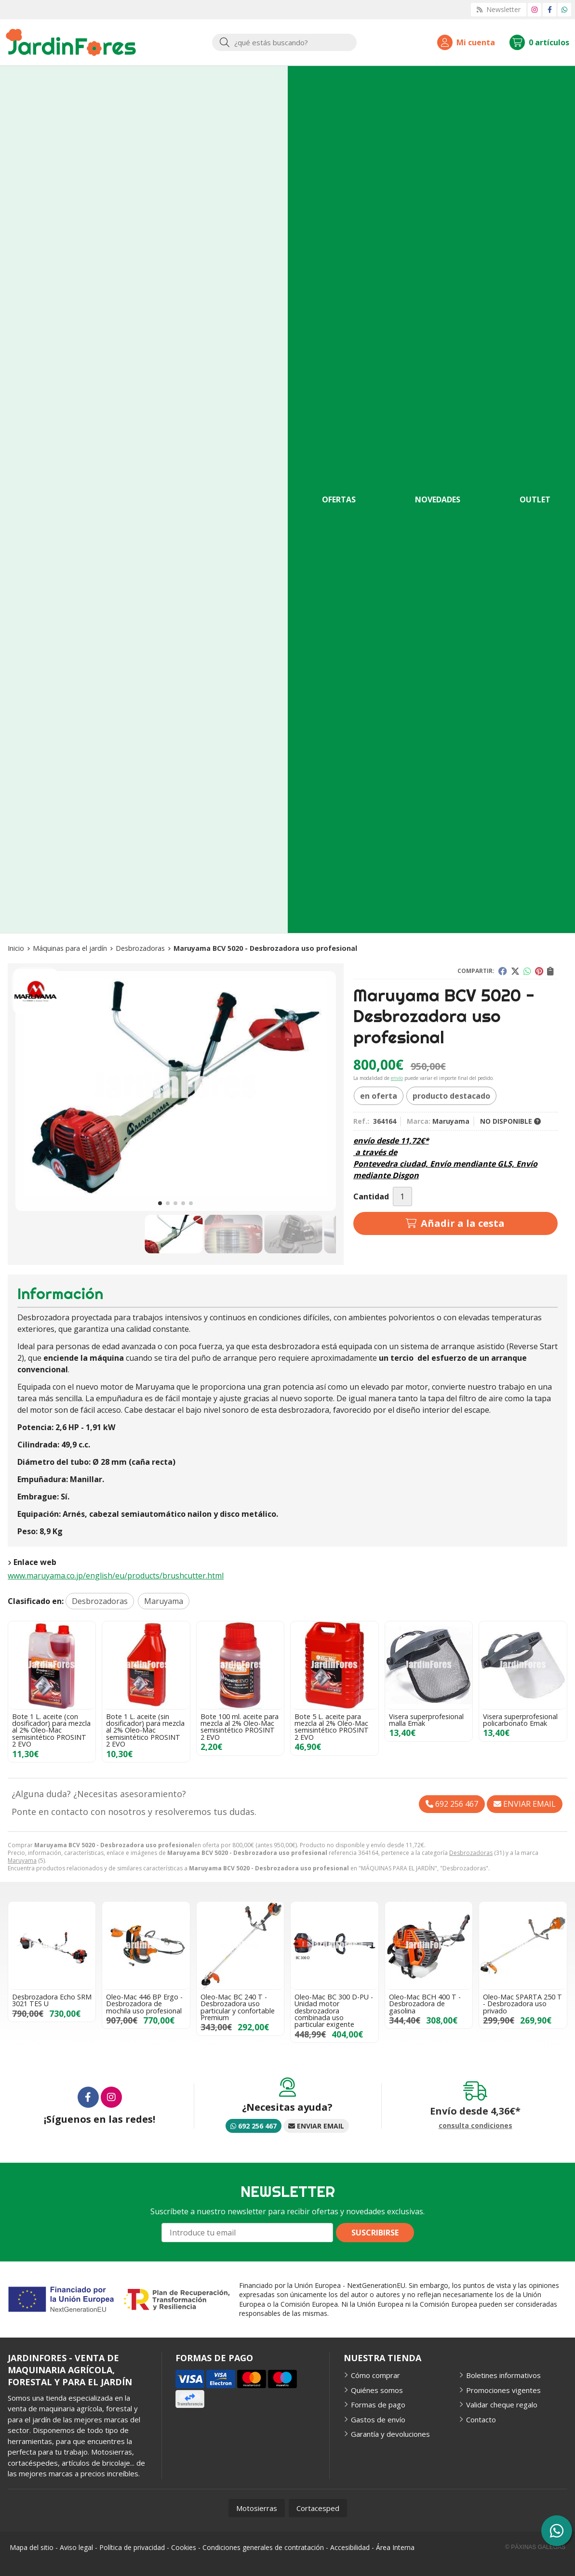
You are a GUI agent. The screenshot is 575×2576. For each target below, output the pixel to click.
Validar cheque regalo (501, 2404)
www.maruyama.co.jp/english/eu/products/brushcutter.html (116, 1575)
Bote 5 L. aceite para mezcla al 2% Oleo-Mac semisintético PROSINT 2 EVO (331, 1727)
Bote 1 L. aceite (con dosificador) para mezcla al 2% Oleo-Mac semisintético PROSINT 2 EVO (51, 1730)
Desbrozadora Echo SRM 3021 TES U (52, 2000)
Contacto (481, 2419)
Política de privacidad (132, 2547)
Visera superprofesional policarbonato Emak (520, 1720)
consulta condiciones (475, 2126)
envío (397, 1078)
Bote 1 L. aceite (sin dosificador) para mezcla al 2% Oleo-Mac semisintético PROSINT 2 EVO (145, 1730)
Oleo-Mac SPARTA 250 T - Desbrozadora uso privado (522, 2003)
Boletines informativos (503, 2375)
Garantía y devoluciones (390, 2434)
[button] (160, 1203)
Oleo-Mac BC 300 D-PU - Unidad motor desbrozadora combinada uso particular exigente (333, 2010)
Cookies (183, 2547)
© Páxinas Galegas (535, 2547)
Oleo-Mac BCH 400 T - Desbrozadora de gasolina (425, 2003)
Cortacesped (317, 2508)
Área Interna (395, 2547)
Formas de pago (378, 2404)
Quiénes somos (377, 2390)
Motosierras (256, 2508)
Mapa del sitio (31, 2547)
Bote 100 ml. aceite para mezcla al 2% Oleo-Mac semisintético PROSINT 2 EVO (240, 1727)
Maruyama (22, 1860)
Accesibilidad (350, 2547)
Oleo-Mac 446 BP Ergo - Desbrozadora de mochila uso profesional (144, 2003)
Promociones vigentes (503, 2390)
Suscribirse (375, 2232)
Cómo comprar (375, 2375)
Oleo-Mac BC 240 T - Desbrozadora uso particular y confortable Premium (238, 2007)
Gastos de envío (378, 2419)
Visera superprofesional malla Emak (426, 1720)
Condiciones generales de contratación (263, 2547)
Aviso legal (76, 2547)
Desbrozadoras (471, 1853)
